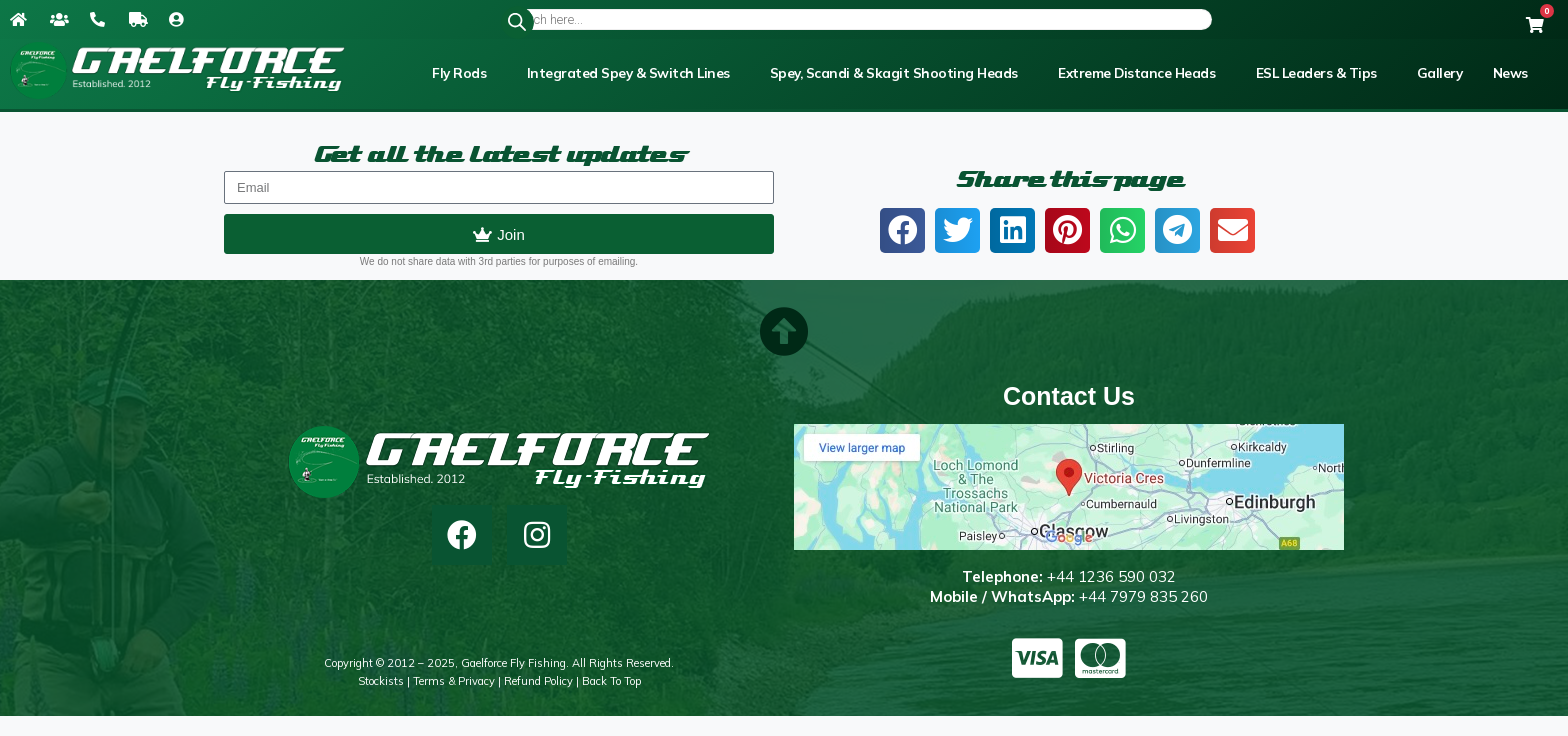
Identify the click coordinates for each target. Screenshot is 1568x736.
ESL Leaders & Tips (1316, 73)
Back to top (611, 681)
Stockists (381, 681)
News (1510, 73)
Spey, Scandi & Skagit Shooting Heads (894, 73)
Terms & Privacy (454, 681)
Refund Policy (538, 681)
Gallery (1440, 73)
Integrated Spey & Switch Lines (628, 73)
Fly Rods (459, 73)
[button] (902, 230)
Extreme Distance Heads (1136, 73)
